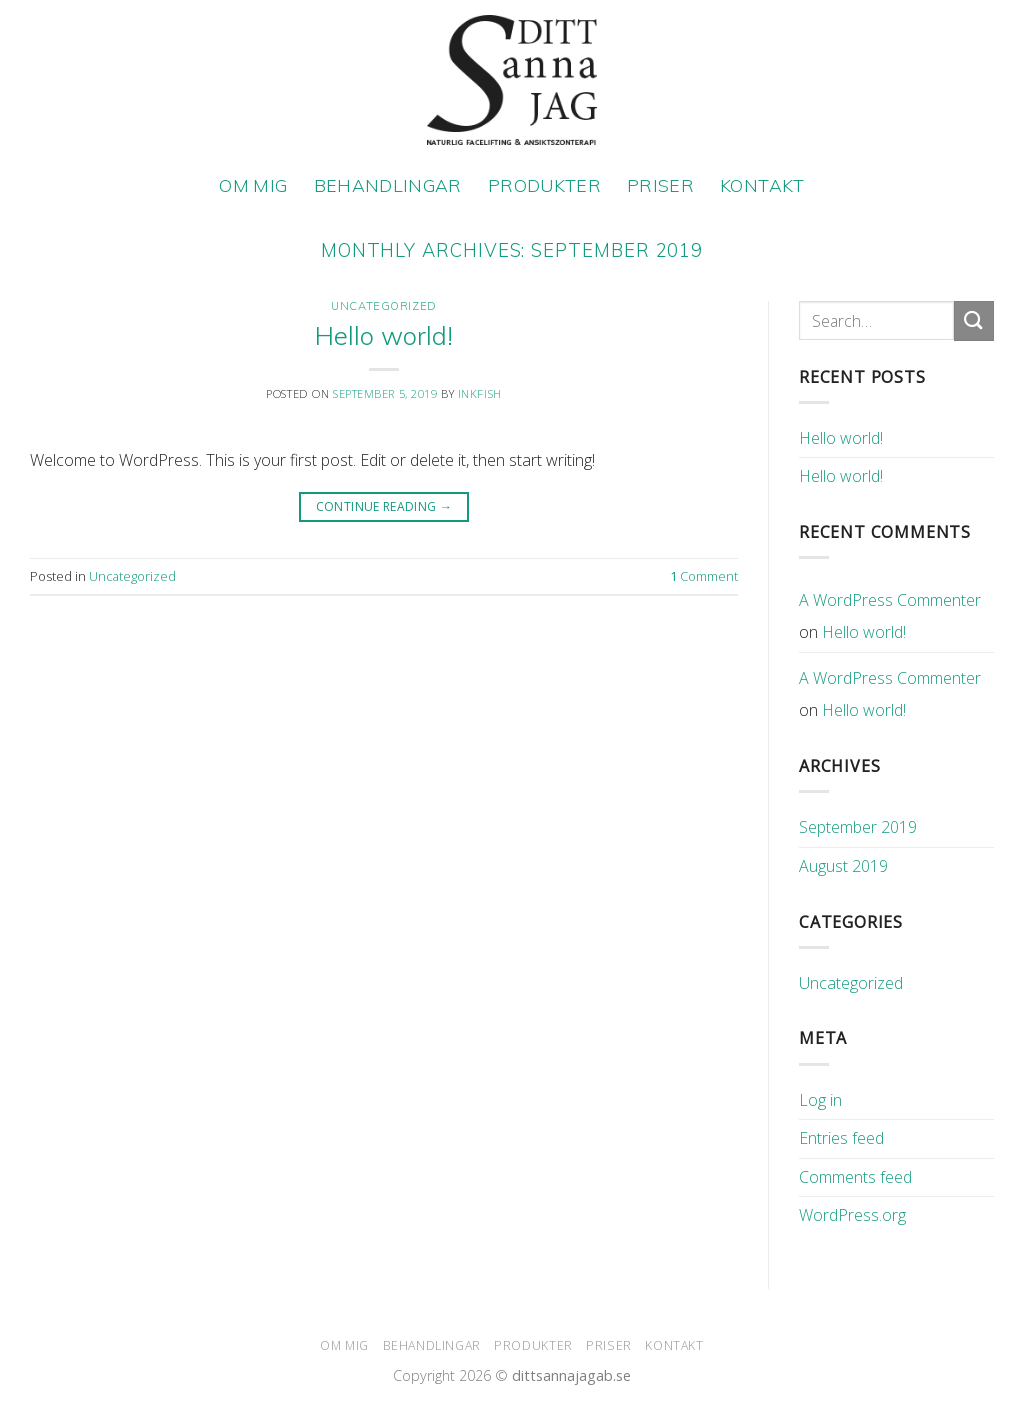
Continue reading (384, 506)
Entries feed (841, 1138)
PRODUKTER (544, 185)
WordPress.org (852, 1215)
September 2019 (858, 827)
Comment (704, 576)
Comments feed (855, 1177)
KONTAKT (762, 185)
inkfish (480, 393)
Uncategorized (383, 306)
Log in (820, 1100)
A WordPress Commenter (890, 600)
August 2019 (843, 866)
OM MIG (253, 185)
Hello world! (384, 335)
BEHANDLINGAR (388, 185)
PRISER (660, 185)
